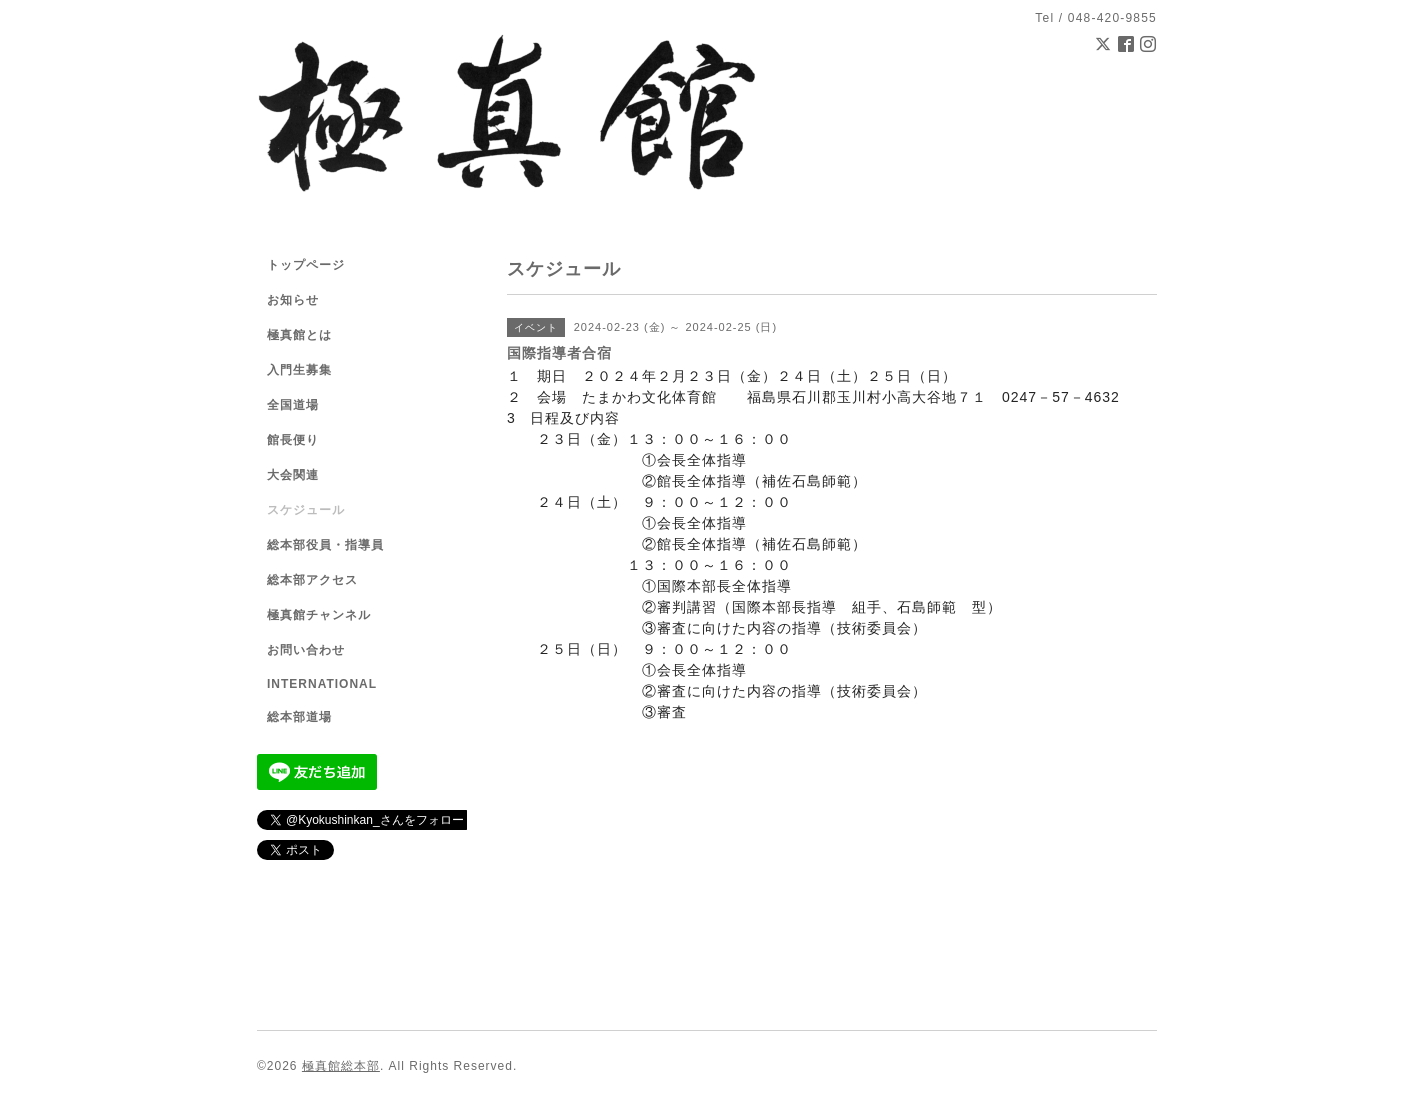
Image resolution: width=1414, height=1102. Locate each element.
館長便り (293, 440)
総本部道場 (299, 717)
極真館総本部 (341, 1066)
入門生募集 (299, 370)
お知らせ (293, 300)
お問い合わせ (306, 650)
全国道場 (293, 405)
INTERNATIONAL (322, 684)
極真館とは (299, 335)
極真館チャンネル (319, 615)
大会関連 (293, 475)
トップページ (306, 265)
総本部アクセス (312, 580)
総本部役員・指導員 (325, 545)
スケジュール (306, 510)
